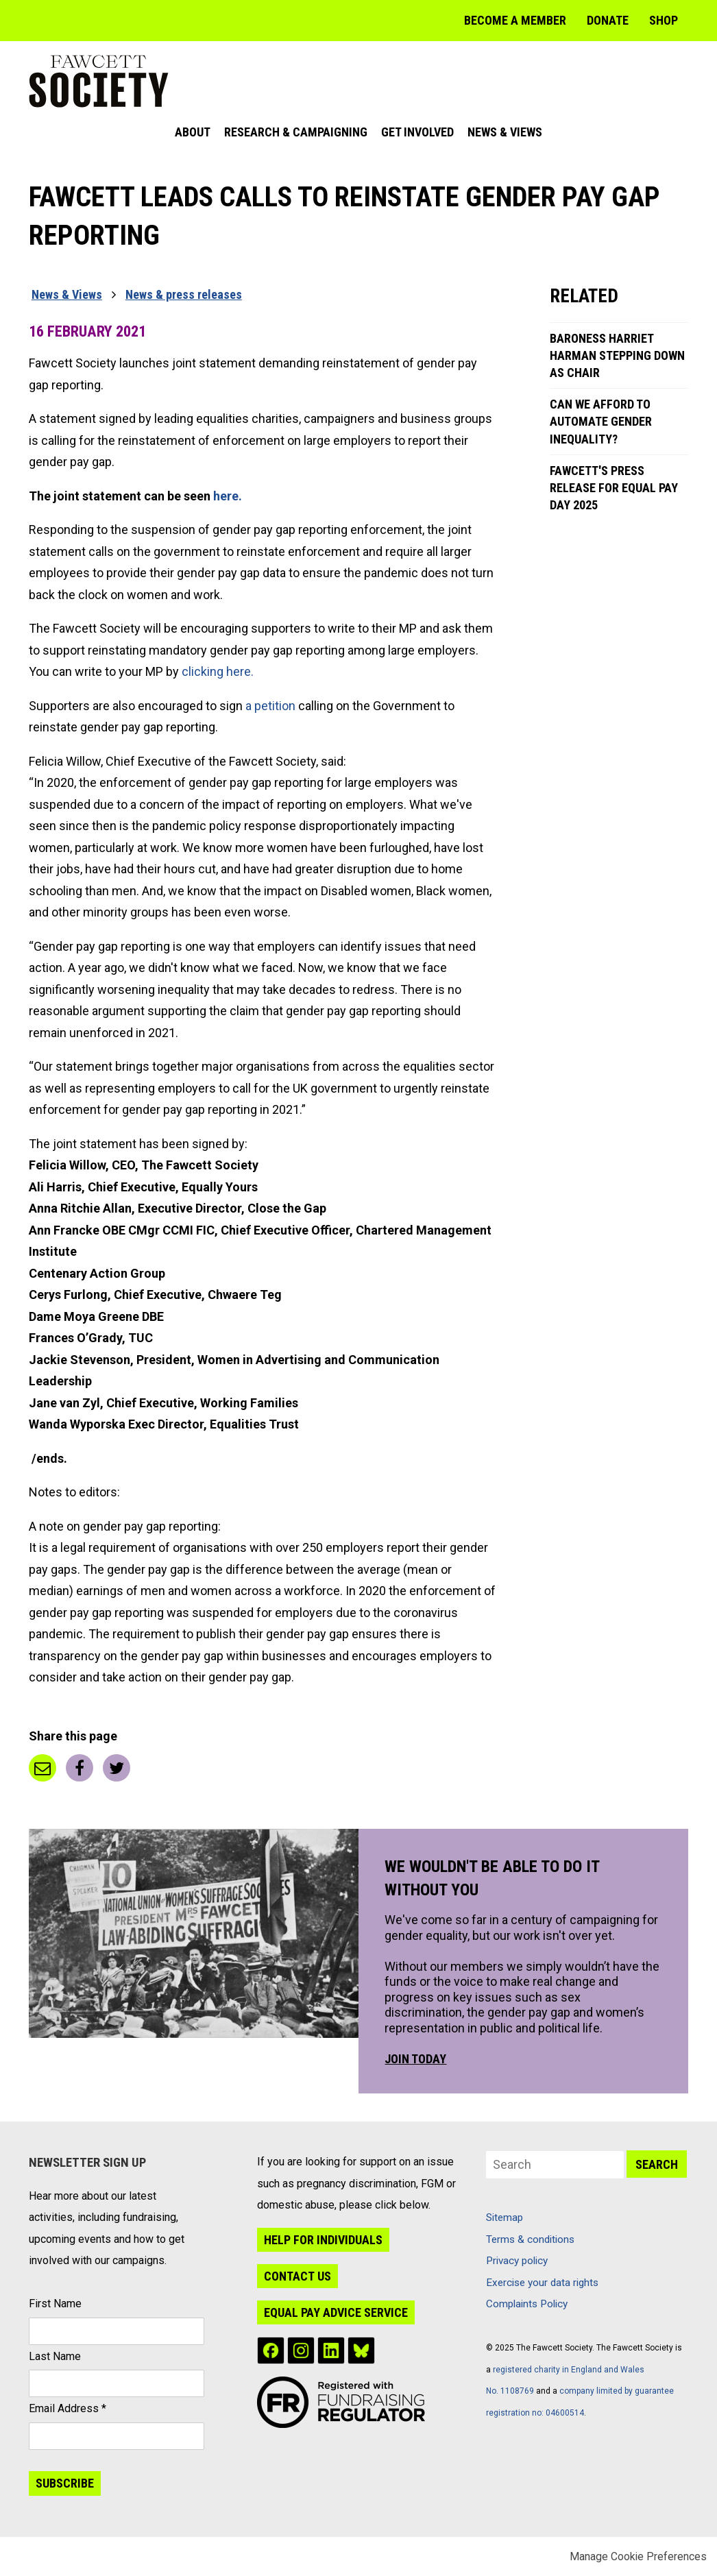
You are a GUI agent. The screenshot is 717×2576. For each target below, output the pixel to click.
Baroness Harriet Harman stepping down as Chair (617, 355)
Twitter (116, 1768)
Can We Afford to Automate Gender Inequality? (601, 421)
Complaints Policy (527, 2304)
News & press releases (183, 294)
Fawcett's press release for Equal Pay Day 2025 (614, 487)
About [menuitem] (192, 132)
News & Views (67, 294)
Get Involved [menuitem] (417, 132)
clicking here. (219, 671)
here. (229, 496)
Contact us (297, 2276)
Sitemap (504, 2217)
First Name (55, 2303)
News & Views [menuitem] (504, 132)
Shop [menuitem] (663, 20)
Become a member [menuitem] (515, 20)
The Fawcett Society (99, 81)
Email (42, 1768)
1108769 (517, 2391)
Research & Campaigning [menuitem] (295, 132)
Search (656, 2164)
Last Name (55, 2356)
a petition (270, 705)
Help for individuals (323, 2240)
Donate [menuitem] (608, 20)
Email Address (67, 2408)
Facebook (79, 1768)
